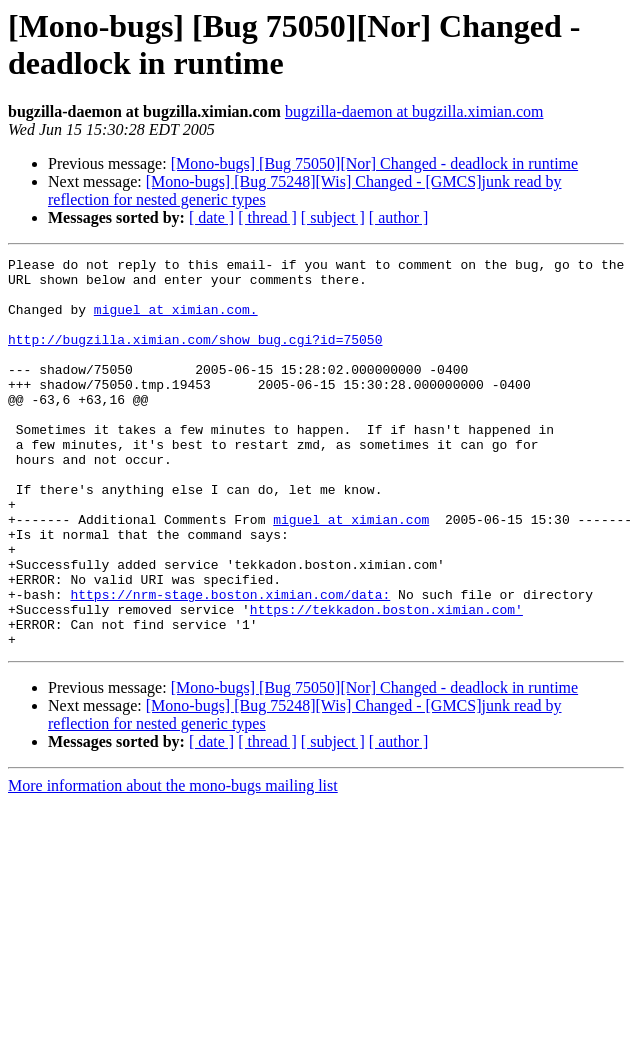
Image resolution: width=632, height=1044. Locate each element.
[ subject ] (333, 217)
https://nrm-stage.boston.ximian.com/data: (230, 663)
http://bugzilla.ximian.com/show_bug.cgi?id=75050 (195, 357)
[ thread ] (267, 217)
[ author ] (399, 217)
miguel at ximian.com (351, 573)
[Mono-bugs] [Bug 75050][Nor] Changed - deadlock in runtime (374, 163)
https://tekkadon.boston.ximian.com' (386, 681)
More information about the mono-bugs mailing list (173, 863)
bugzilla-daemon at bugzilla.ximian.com (414, 111)
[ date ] (211, 217)
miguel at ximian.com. (176, 321)
